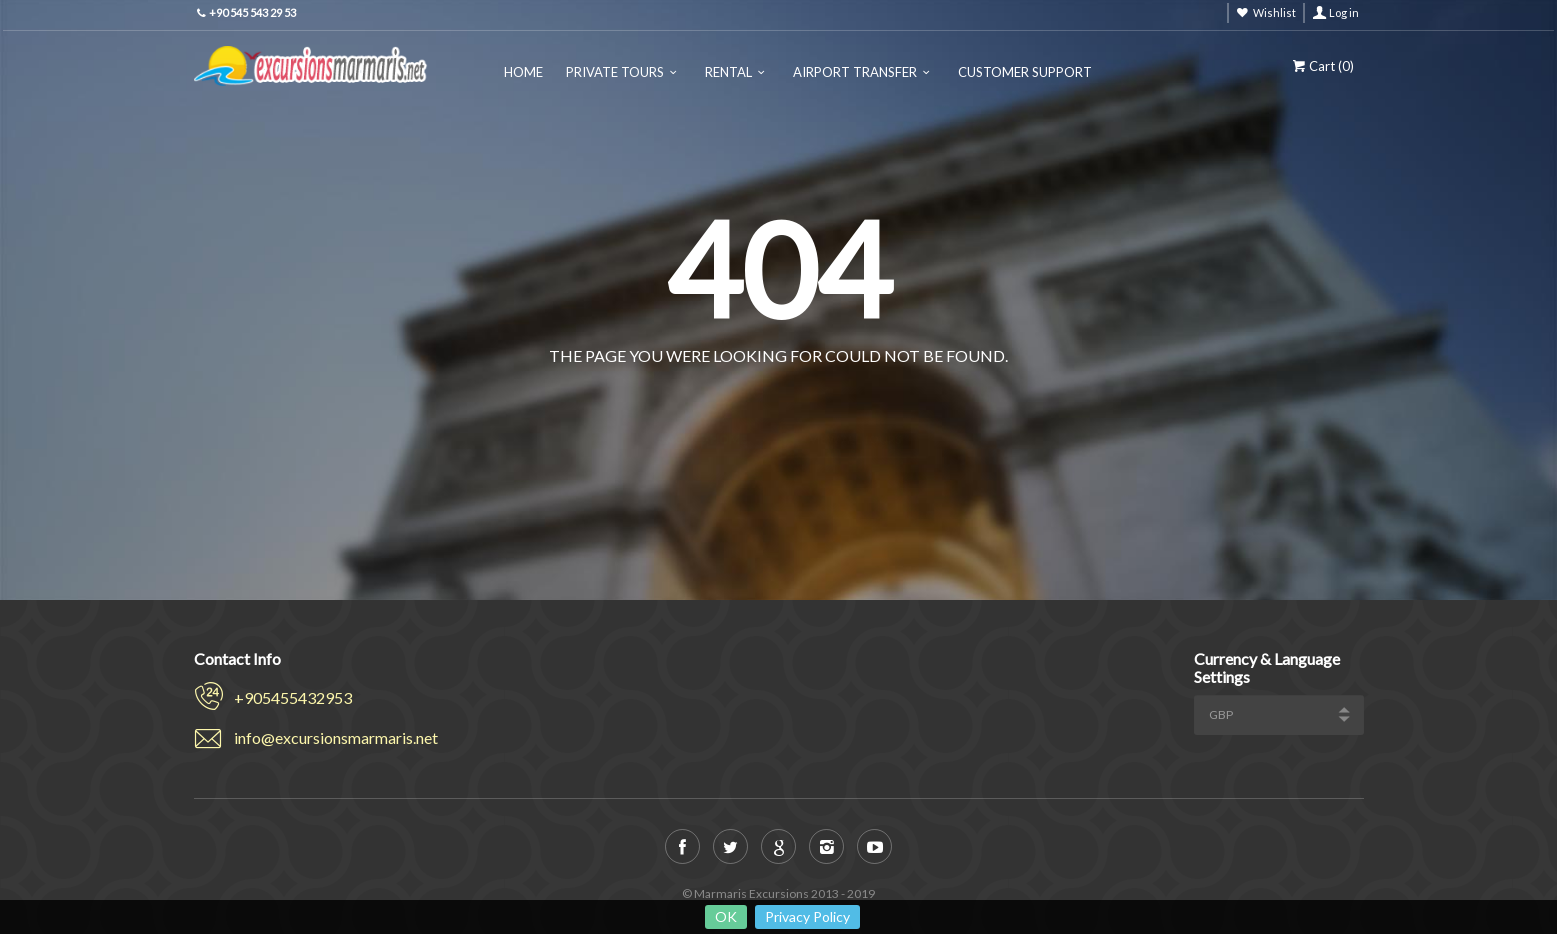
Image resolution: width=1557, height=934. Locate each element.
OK (726, 916)
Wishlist (1274, 12)
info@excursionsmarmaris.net (336, 737)
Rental (728, 72)
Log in (1344, 12)
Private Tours (615, 72)
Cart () (1321, 66)
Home (523, 72)
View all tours (855, 403)
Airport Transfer (855, 72)
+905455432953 (293, 697)
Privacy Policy (807, 916)
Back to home (702, 403)
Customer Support (1025, 72)
